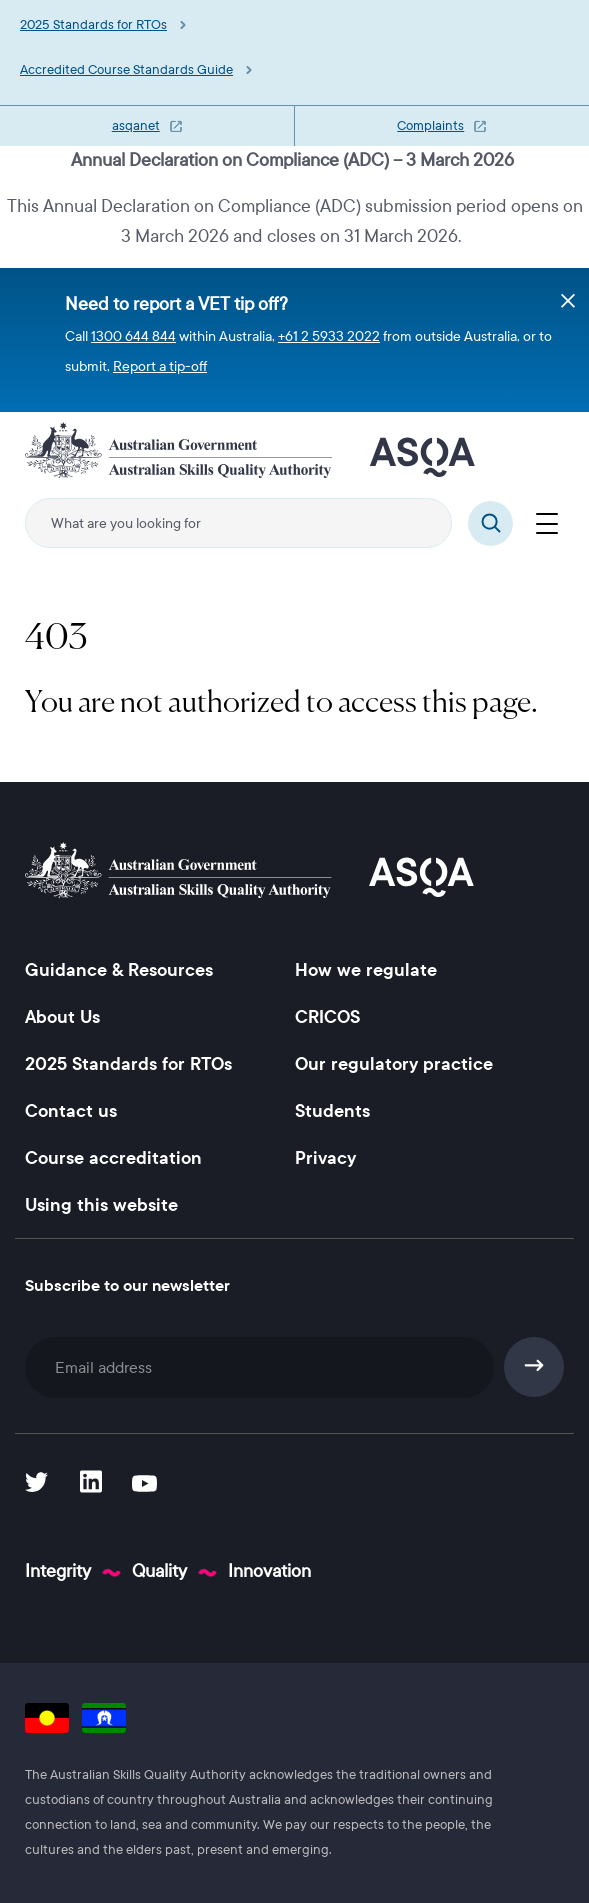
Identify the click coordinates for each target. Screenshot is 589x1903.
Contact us (71, 1111)
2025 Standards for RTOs (93, 25)
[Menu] (546, 521)
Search (490, 523)
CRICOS (327, 1017)
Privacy (325, 1158)
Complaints (430, 126)
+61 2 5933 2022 (329, 336)
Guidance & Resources (119, 970)
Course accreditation (113, 1158)
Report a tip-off (160, 366)
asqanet (136, 126)
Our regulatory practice (394, 1064)
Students (332, 1111)
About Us (62, 1017)
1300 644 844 (133, 336)
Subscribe (534, 1367)
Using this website (101, 1205)
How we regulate (366, 970)
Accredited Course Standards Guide (126, 70)
